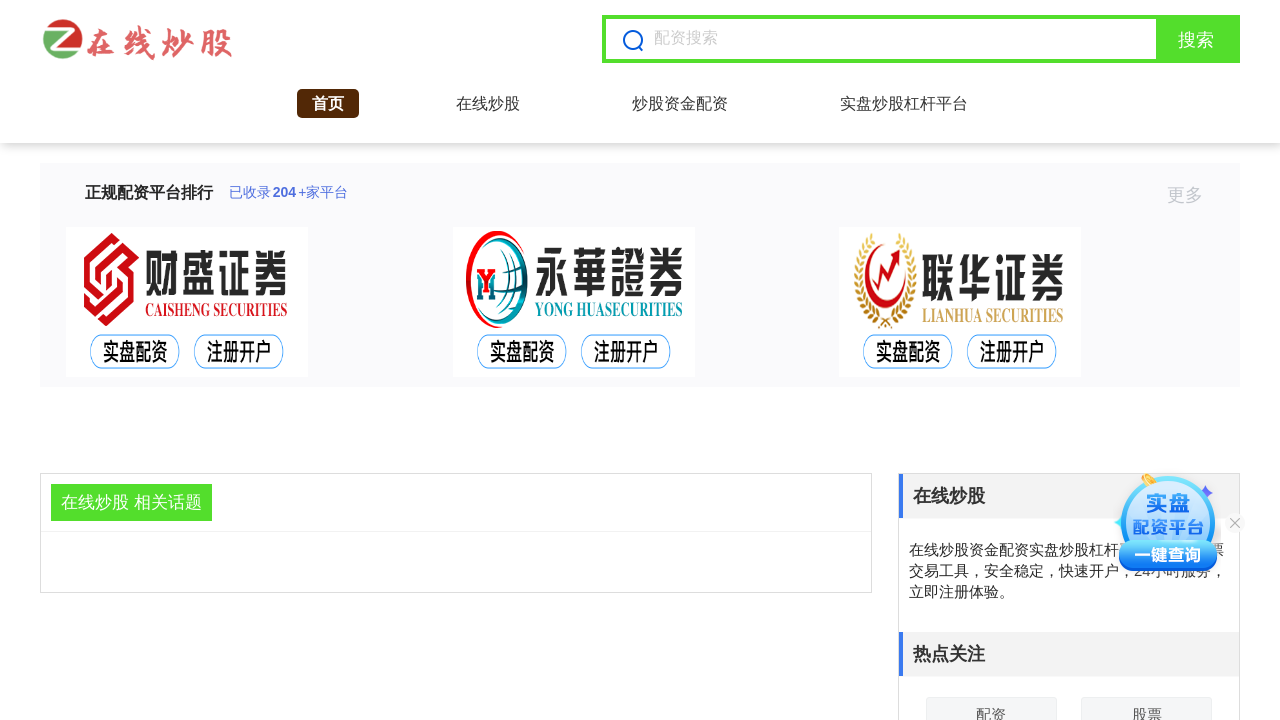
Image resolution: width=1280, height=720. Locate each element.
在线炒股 (488, 103)
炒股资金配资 (680, 103)
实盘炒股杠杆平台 (904, 103)
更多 (1193, 195)
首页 (328, 103)
